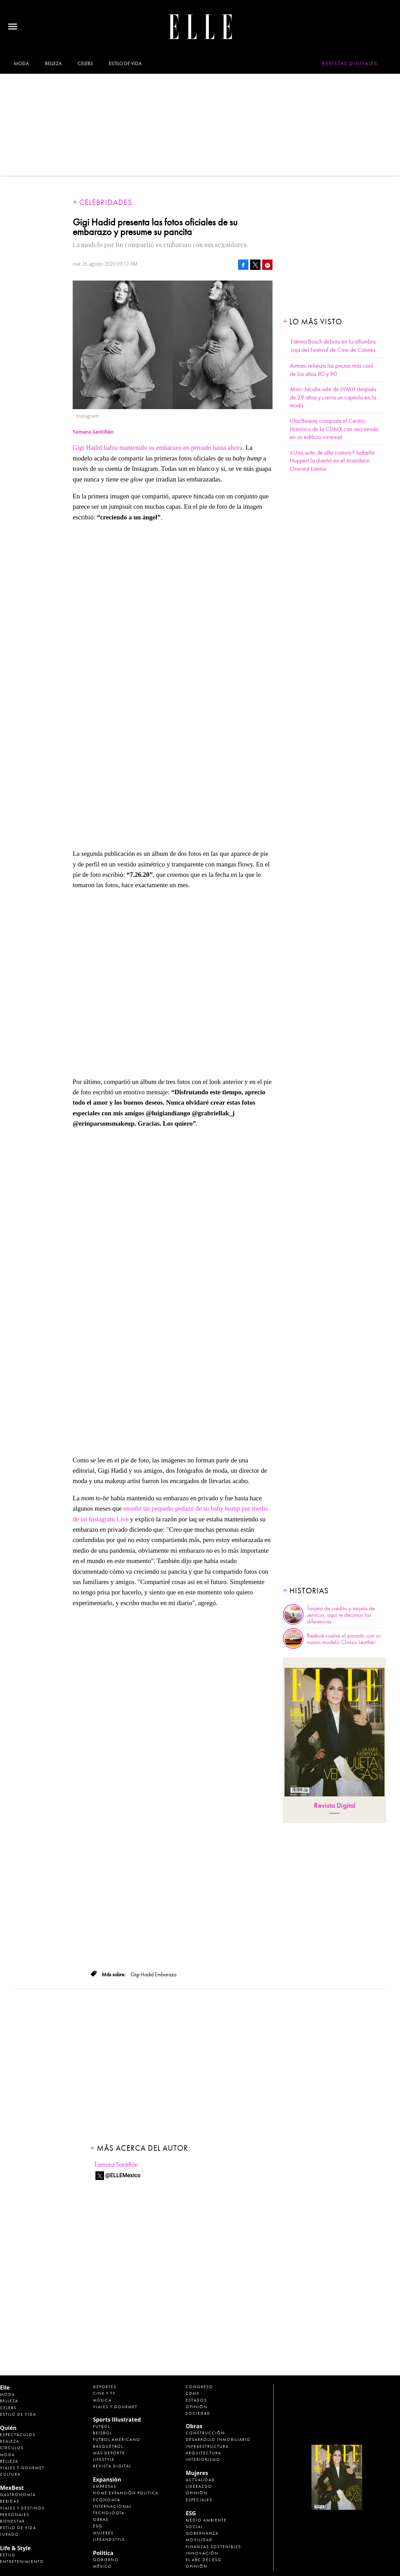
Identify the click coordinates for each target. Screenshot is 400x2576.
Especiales (199, 2499)
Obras (101, 2519)
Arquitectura (203, 2453)
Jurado (9, 2534)
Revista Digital (335, 1805)
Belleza (53, 63)
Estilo (8, 2555)
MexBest (12, 2488)
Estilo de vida (125, 63)
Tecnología (108, 2513)
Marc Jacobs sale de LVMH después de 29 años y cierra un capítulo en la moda (333, 397)
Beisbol (102, 2433)
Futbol (101, 2426)
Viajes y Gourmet (22, 2467)
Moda (21, 63)
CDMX (192, 2393)
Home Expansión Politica (125, 2493)
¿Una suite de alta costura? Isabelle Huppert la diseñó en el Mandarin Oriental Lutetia (332, 461)
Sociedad (198, 2413)
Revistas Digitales (350, 63)
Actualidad (200, 2479)
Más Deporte (109, 2453)
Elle (5, 2387)
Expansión (107, 2479)
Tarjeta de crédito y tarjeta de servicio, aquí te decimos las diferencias (341, 1615)
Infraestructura (207, 2446)
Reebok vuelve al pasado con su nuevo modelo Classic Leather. (344, 1639)
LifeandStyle (109, 2539)
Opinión (196, 2406)
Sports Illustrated (117, 2419)
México (102, 2566)
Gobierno (106, 2559)
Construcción (205, 2433)
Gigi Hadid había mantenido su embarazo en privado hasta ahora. (158, 447)
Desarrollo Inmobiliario (218, 2439)
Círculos (12, 2447)
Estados (196, 2400)
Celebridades (105, 202)
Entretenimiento (22, 2561)
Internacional (112, 2506)
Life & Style (15, 2548)
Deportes (104, 2386)
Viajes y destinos (22, 2508)
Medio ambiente (206, 2520)
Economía (106, 2499)
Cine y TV (104, 2393)
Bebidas (9, 2501)
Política (103, 2553)
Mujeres (103, 2533)
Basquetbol (108, 2446)
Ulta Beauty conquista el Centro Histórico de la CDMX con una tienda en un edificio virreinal (334, 429)
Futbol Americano (117, 2439)
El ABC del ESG (204, 2559)
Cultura (10, 2474)
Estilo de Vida (18, 2527)
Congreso (199, 2386)
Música (102, 2400)
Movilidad (199, 2539)
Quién (8, 2428)
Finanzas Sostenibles (213, 2546)
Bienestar (12, 2521)
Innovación (202, 2553)
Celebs (85, 63)
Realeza (9, 2441)
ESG (97, 2526)
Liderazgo (199, 2486)
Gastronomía (18, 2494)
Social (194, 2526)
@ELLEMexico (123, 2175)
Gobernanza (202, 2533)
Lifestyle (104, 2459)
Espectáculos (17, 2434)
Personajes (14, 2514)
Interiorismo (203, 2459)
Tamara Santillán (116, 2165)
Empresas (104, 2486)
